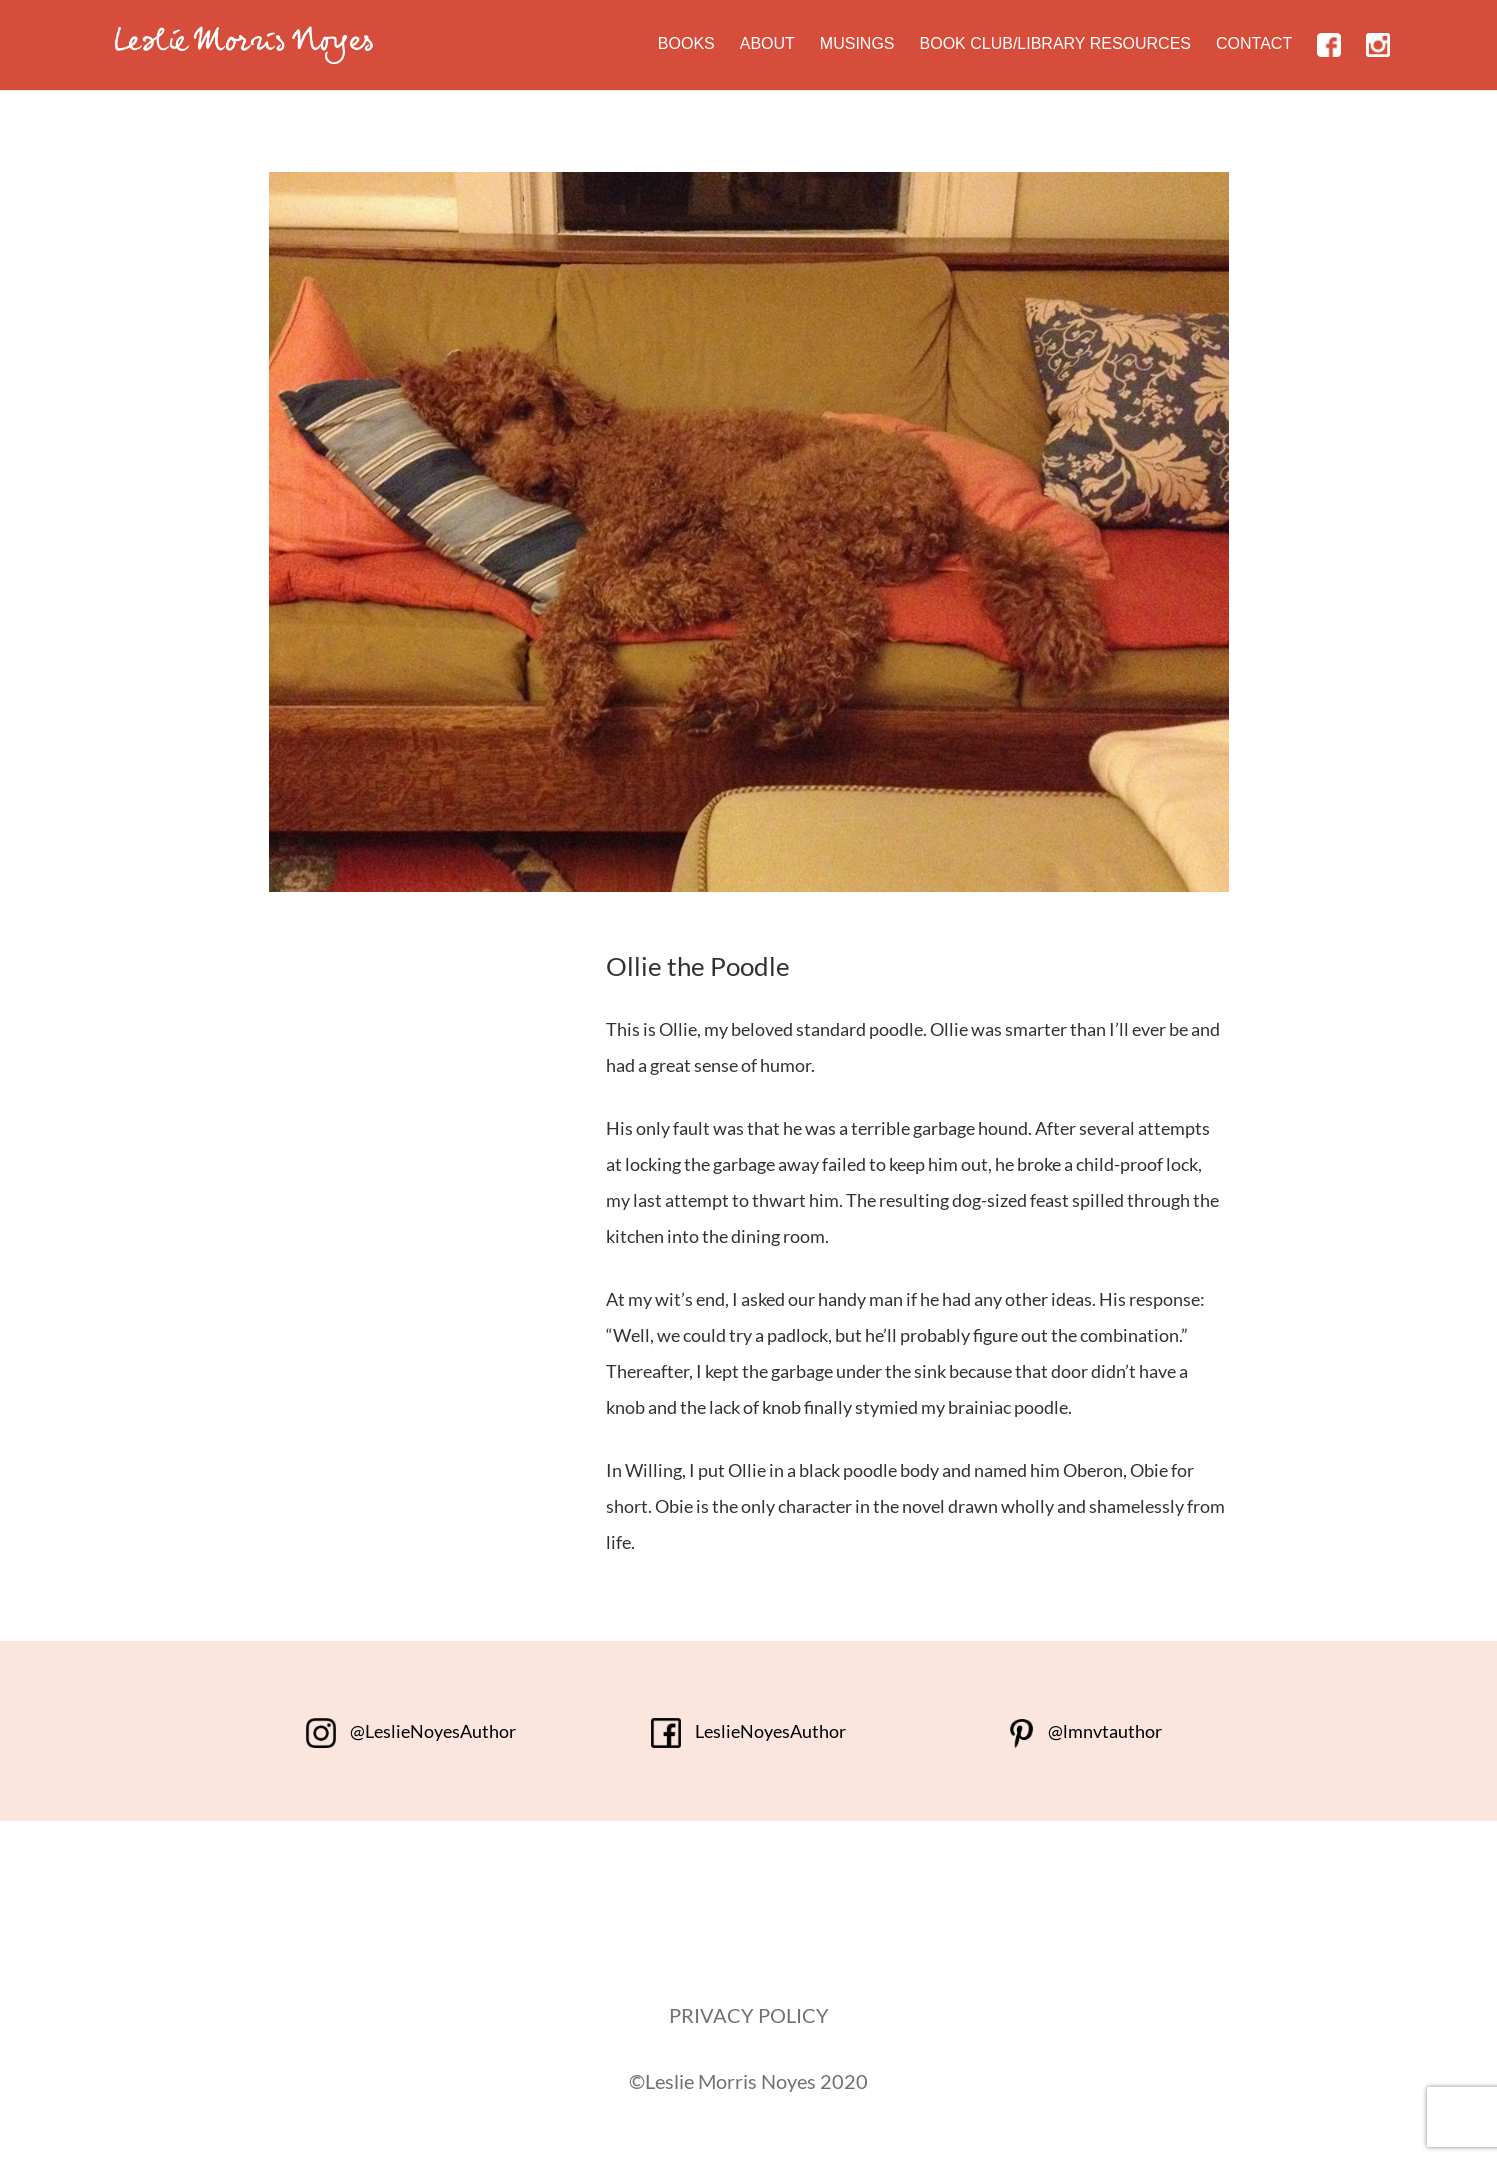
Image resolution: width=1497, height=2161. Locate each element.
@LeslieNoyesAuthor (411, 1731)
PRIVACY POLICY (749, 2015)
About (767, 43)
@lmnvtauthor (1085, 1731)
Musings (857, 43)
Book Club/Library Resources (1056, 43)
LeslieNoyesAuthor (748, 1731)
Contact (1254, 43)
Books (686, 43)
